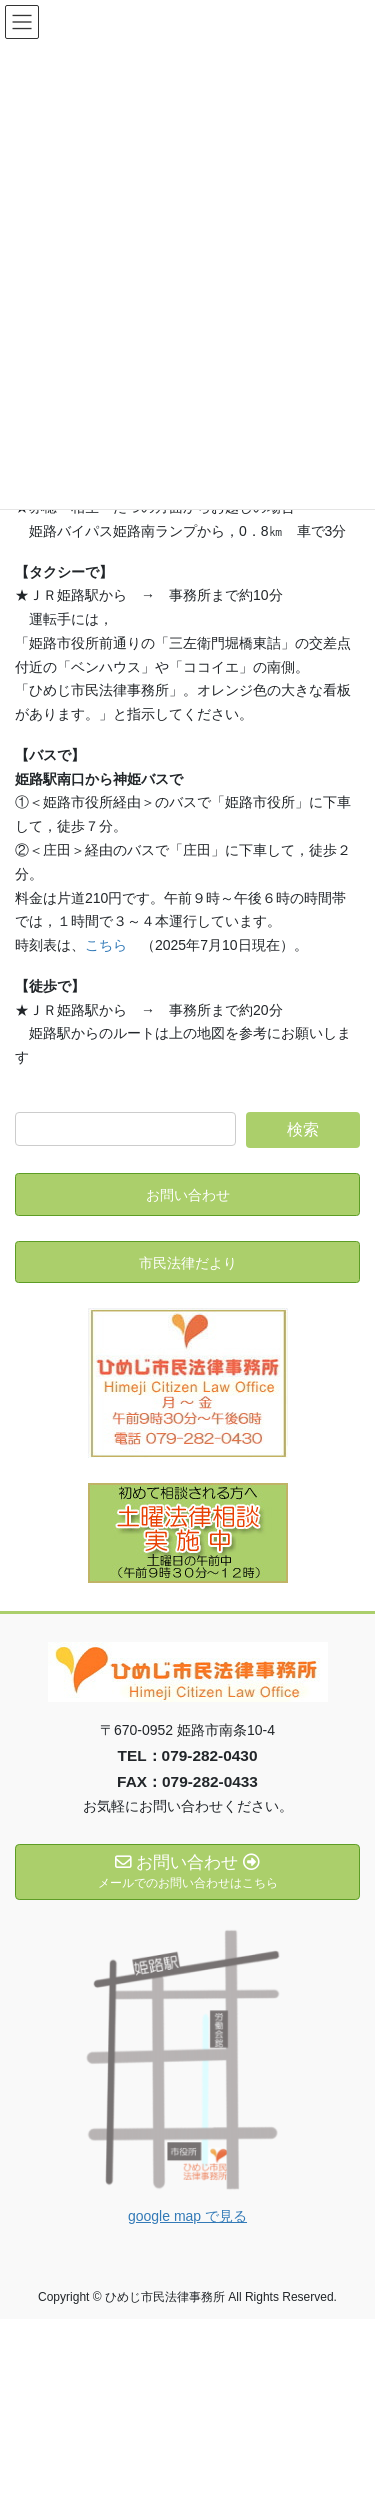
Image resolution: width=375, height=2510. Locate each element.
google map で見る (187, 2216)
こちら (106, 945)
